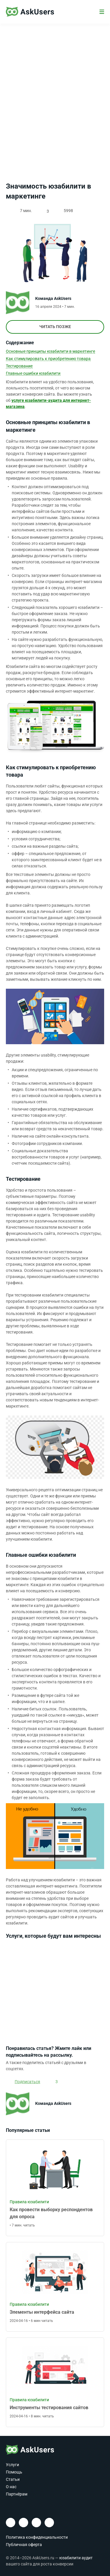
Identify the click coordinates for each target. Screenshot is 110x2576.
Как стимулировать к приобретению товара (48, 358)
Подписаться (27, 2081)
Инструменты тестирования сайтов (49, 2407)
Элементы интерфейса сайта (42, 2312)
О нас (11, 2486)
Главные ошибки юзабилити (33, 373)
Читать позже (55, 326)
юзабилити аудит (76, 2557)
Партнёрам (16, 2494)
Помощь (14, 2472)
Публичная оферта (24, 2544)
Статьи (13, 2479)
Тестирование (19, 366)
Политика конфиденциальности (37, 2537)
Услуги (12, 2464)
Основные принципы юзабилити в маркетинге (50, 351)
